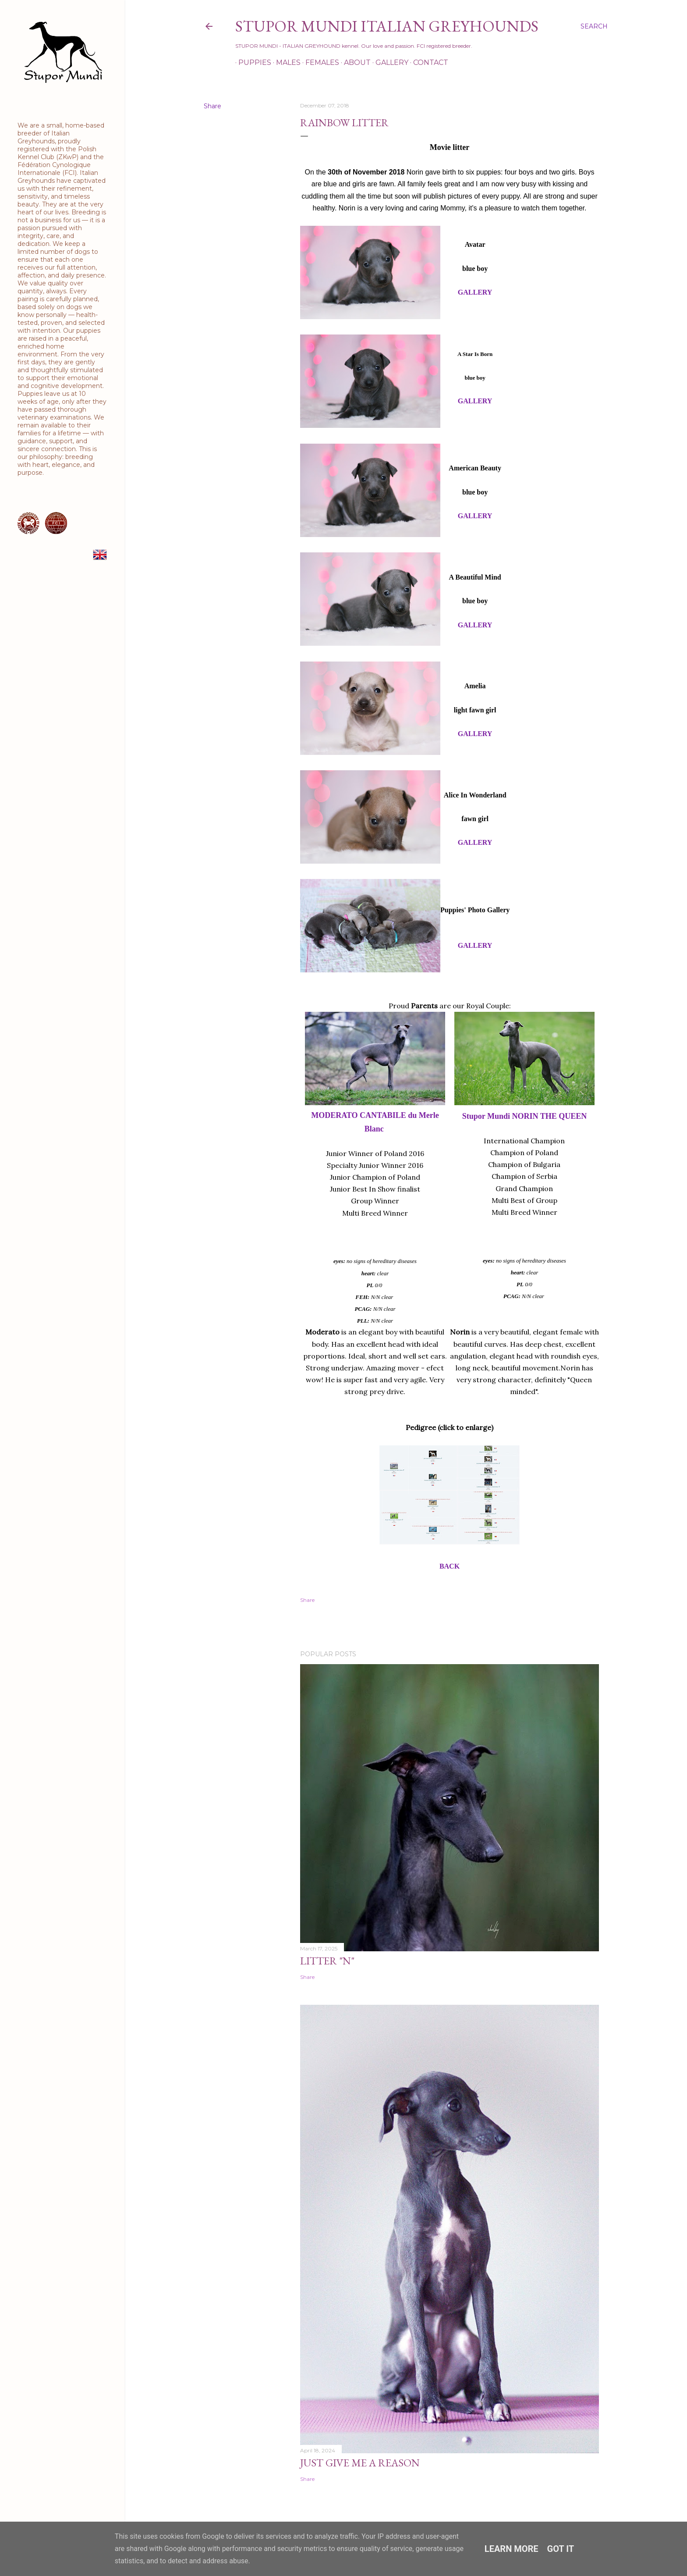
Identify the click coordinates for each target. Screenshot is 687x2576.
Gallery (388, 62)
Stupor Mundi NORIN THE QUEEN (524, 1116)
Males (285, 62)
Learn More (511, 2549)
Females (319, 62)
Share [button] (212, 106)
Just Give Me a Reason (360, 2462)
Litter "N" (327, 1961)
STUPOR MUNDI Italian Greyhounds (386, 26)
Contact (427, 62)
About (354, 62)
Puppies (251, 62)
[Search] (594, 26)
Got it (560, 2549)
